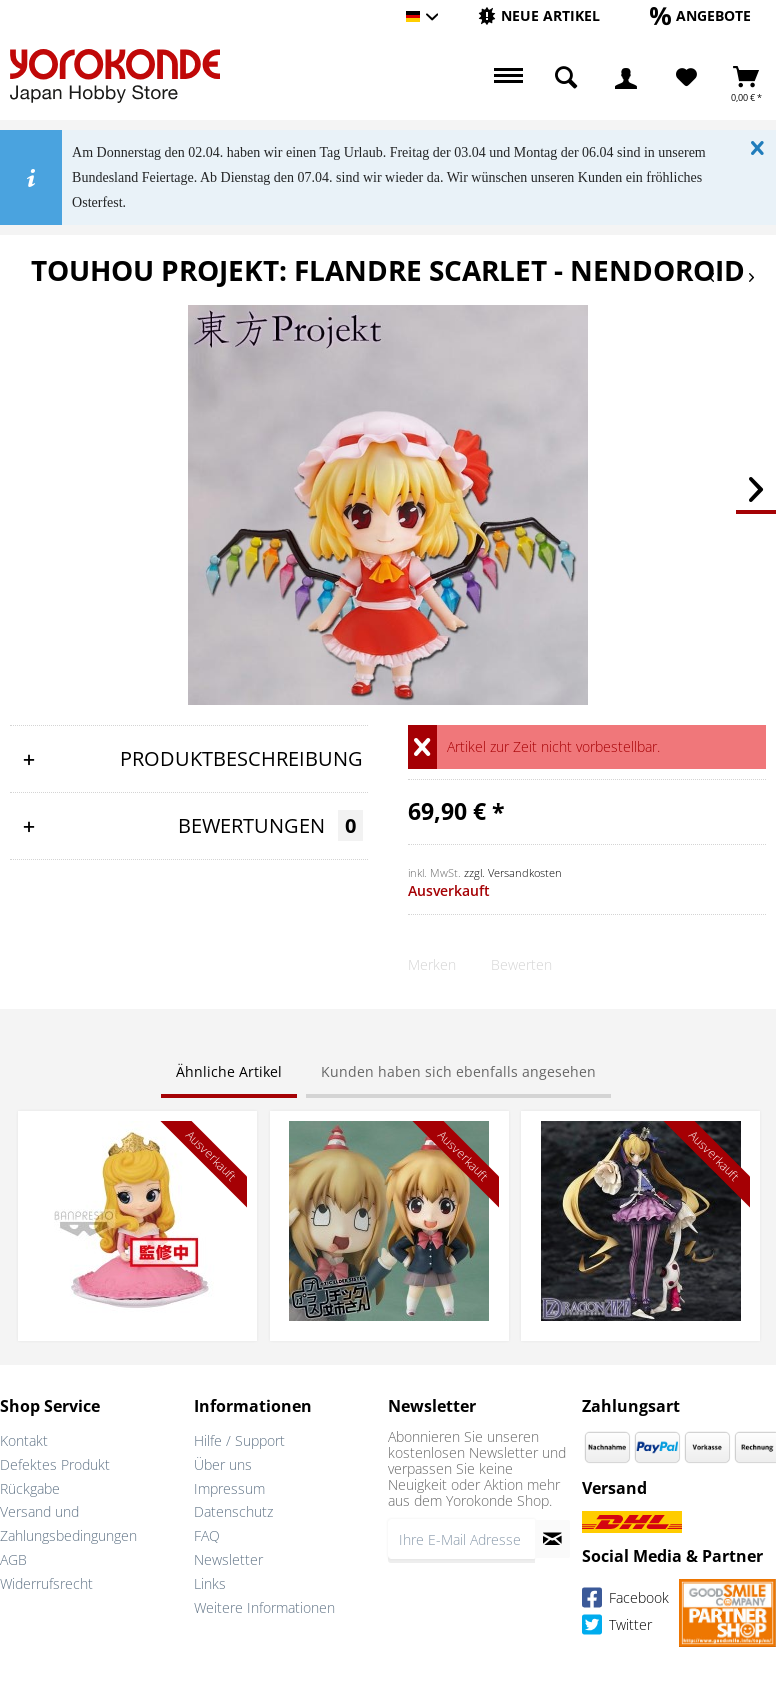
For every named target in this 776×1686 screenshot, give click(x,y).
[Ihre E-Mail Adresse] (461, 1539)
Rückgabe (30, 1488)
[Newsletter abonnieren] (552, 1539)
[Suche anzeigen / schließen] (566, 78)
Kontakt (24, 1440)
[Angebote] (700, 15)
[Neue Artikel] (539, 15)
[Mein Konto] (626, 78)
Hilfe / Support (239, 1440)
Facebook (625, 1600)
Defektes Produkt (55, 1464)
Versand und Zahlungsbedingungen (68, 1523)
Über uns (223, 1464)
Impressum (229, 1488)
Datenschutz (233, 1511)
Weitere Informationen (264, 1607)
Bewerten (521, 964)
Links (210, 1583)
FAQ (207, 1535)
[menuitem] (539, 16)
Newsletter (228, 1559)
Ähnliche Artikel (229, 1071)
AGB (13, 1559)
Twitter (617, 1627)
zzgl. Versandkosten (513, 872)
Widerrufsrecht (46, 1583)
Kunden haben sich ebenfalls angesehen (458, 1071)
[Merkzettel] (686, 78)
